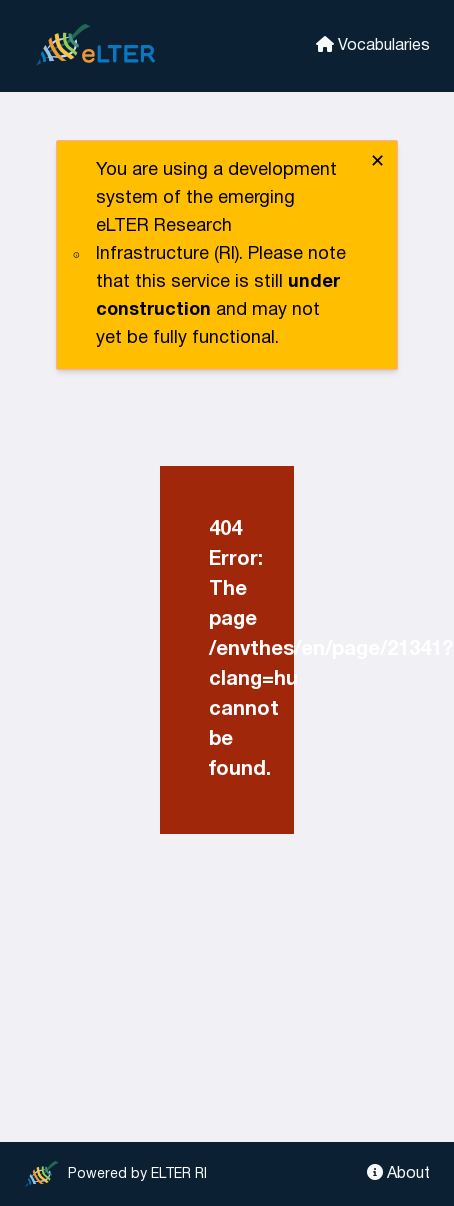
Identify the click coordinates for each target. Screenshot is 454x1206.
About (398, 1172)
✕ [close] (377, 162)
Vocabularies (373, 44)
